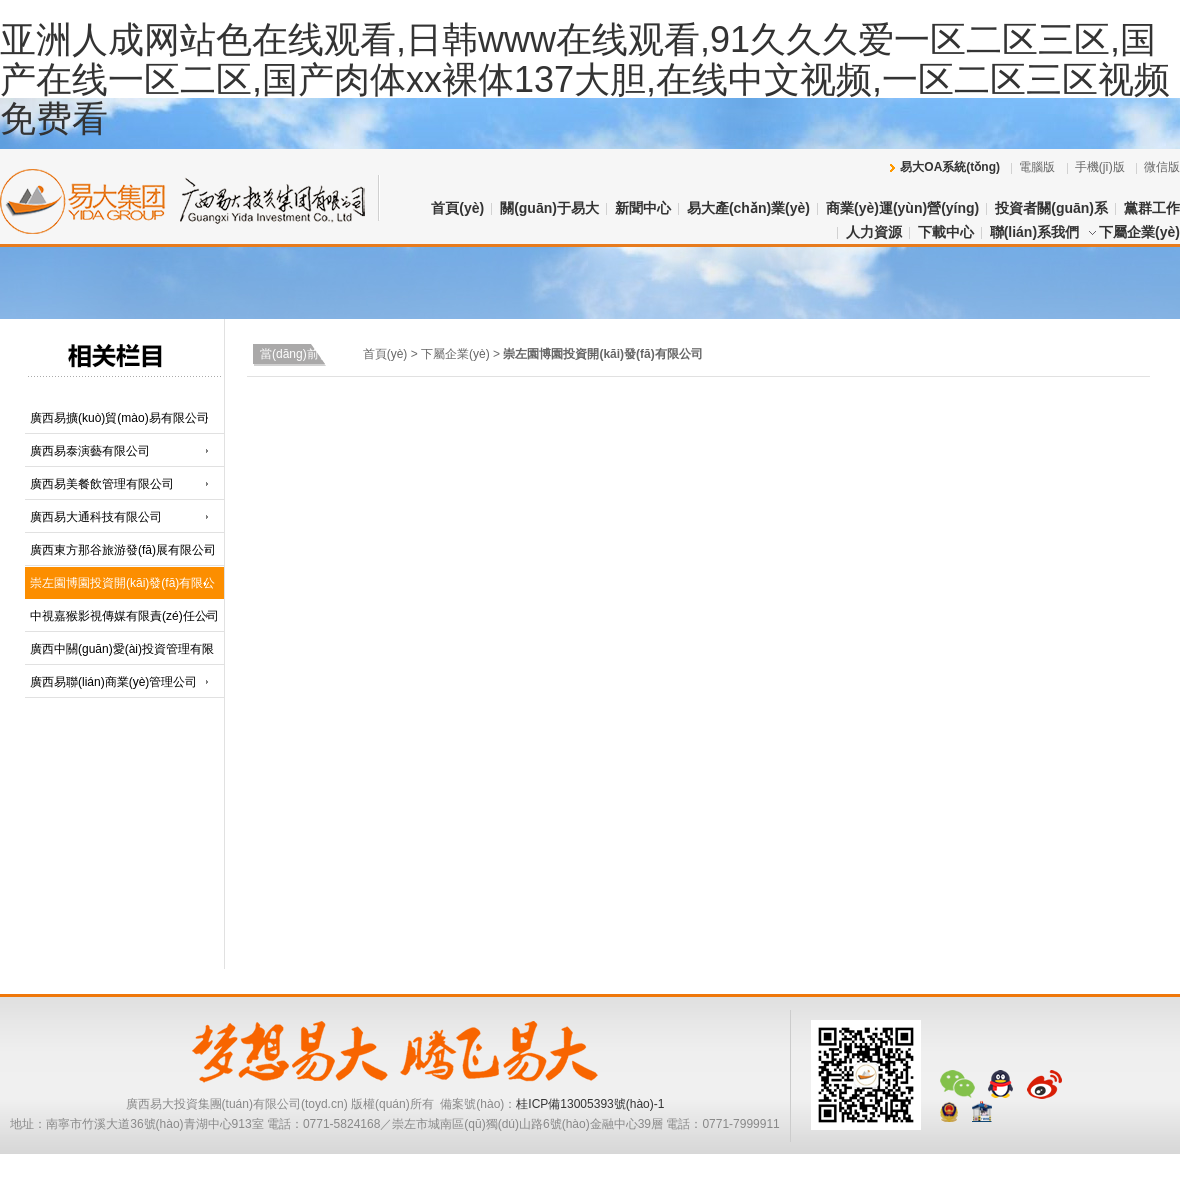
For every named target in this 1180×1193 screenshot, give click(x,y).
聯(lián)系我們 (1034, 232)
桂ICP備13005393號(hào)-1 (590, 1104)
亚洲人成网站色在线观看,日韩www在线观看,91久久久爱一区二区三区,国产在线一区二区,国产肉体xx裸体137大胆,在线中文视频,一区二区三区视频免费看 (585, 79)
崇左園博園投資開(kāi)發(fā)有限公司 (602, 354)
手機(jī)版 (1100, 167)
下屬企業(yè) (1139, 232)
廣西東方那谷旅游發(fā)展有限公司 (123, 550)
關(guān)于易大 (549, 208)
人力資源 (874, 232)
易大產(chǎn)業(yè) (748, 208)
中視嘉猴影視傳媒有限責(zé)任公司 (124, 616)
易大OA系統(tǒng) (950, 167)
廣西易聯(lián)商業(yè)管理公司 (113, 682)
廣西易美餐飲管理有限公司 (102, 484)
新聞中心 (643, 208)
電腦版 (1037, 167)
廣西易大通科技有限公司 (96, 517)
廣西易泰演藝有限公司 (90, 451)
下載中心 (946, 232)
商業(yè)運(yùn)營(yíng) (902, 208)
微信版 (1162, 167)
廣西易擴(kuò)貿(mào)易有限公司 (119, 418)
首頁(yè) (457, 208)
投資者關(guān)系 (1051, 208)
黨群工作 (1152, 208)
